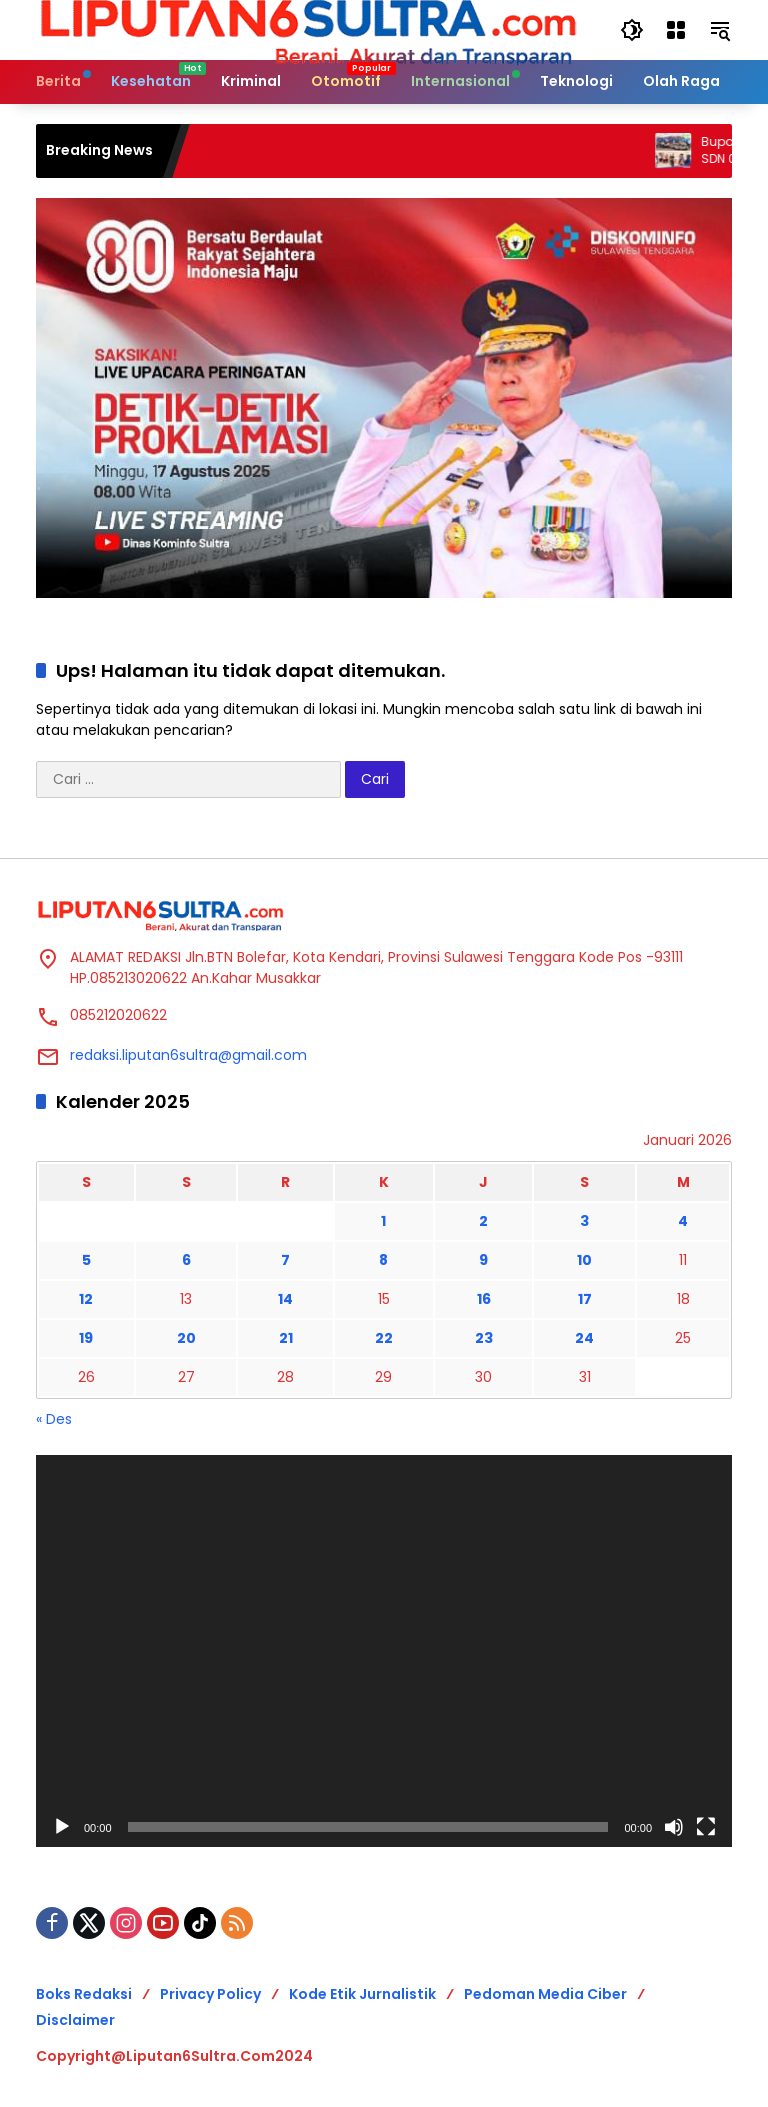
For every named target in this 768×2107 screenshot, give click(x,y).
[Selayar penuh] (706, 1827)
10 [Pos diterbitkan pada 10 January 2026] (584, 1260)
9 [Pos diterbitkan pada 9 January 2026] (483, 1260)
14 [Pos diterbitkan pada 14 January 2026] (285, 1299)
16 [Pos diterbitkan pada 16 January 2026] (484, 1299)
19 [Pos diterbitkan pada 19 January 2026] (86, 1338)
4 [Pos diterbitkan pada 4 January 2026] (683, 1221)
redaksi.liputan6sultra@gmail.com (188, 1055)
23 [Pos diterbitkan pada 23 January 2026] (484, 1338)
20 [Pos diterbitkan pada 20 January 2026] (186, 1338)
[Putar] (62, 1827)
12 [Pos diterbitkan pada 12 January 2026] (86, 1299)
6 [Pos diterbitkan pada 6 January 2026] (186, 1260)
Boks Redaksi (84, 1994)
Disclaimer (75, 2020)
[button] (632, 30)
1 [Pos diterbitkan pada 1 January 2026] (383, 1221)
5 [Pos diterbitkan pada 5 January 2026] (86, 1260)
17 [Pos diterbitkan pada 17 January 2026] (585, 1299)
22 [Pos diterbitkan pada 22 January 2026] (384, 1338)
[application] (384, 1651)
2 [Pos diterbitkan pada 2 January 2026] (483, 1221)
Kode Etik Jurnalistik (362, 1994)
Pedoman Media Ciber (545, 1994)
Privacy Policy (210, 1994)
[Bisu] (674, 1827)
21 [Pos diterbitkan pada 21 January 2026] (286, 1338)
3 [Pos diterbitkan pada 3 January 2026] (584, 1221)
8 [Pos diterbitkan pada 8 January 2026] (383, 1260)
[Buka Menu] (676, 30)
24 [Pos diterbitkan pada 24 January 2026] (584, 1338)
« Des (54, 1419)
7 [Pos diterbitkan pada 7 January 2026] (285, 1260)
